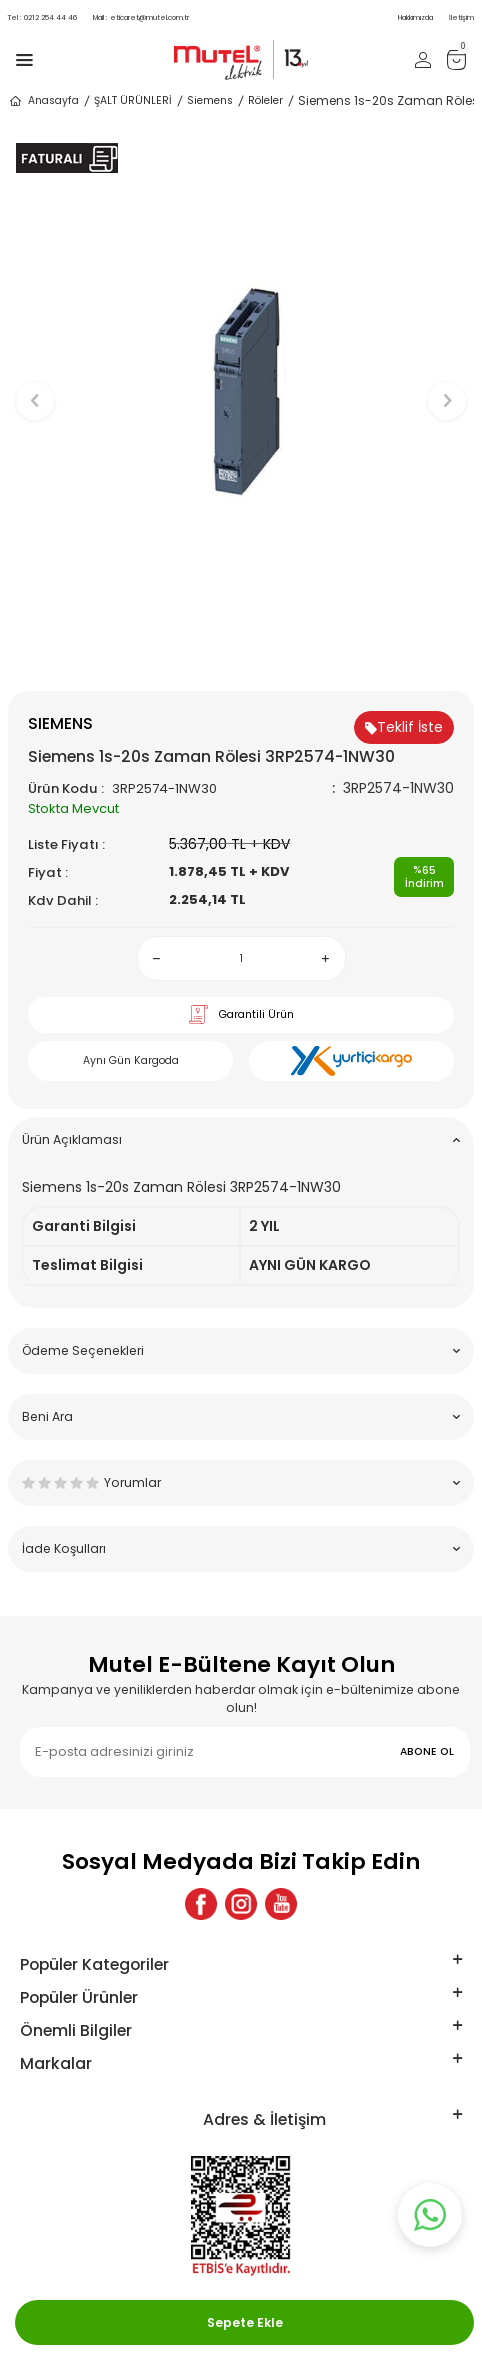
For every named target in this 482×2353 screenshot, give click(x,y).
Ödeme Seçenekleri (241, 1350)
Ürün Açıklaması (241, 1139)
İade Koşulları (241, 1548)
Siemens (210, 100)
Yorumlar (241, 1482)
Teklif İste (404, 727)
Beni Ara (241, 1416)
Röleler (265, 100)
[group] (241, 391)
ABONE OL (427, 1751)
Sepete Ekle (245, 2322)
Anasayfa (43, 101)
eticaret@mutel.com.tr (141, 17)
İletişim (461, 17)
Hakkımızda (415, 17)
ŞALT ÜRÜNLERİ (133, 100)
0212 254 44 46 (42, 17)
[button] (241, 657)
